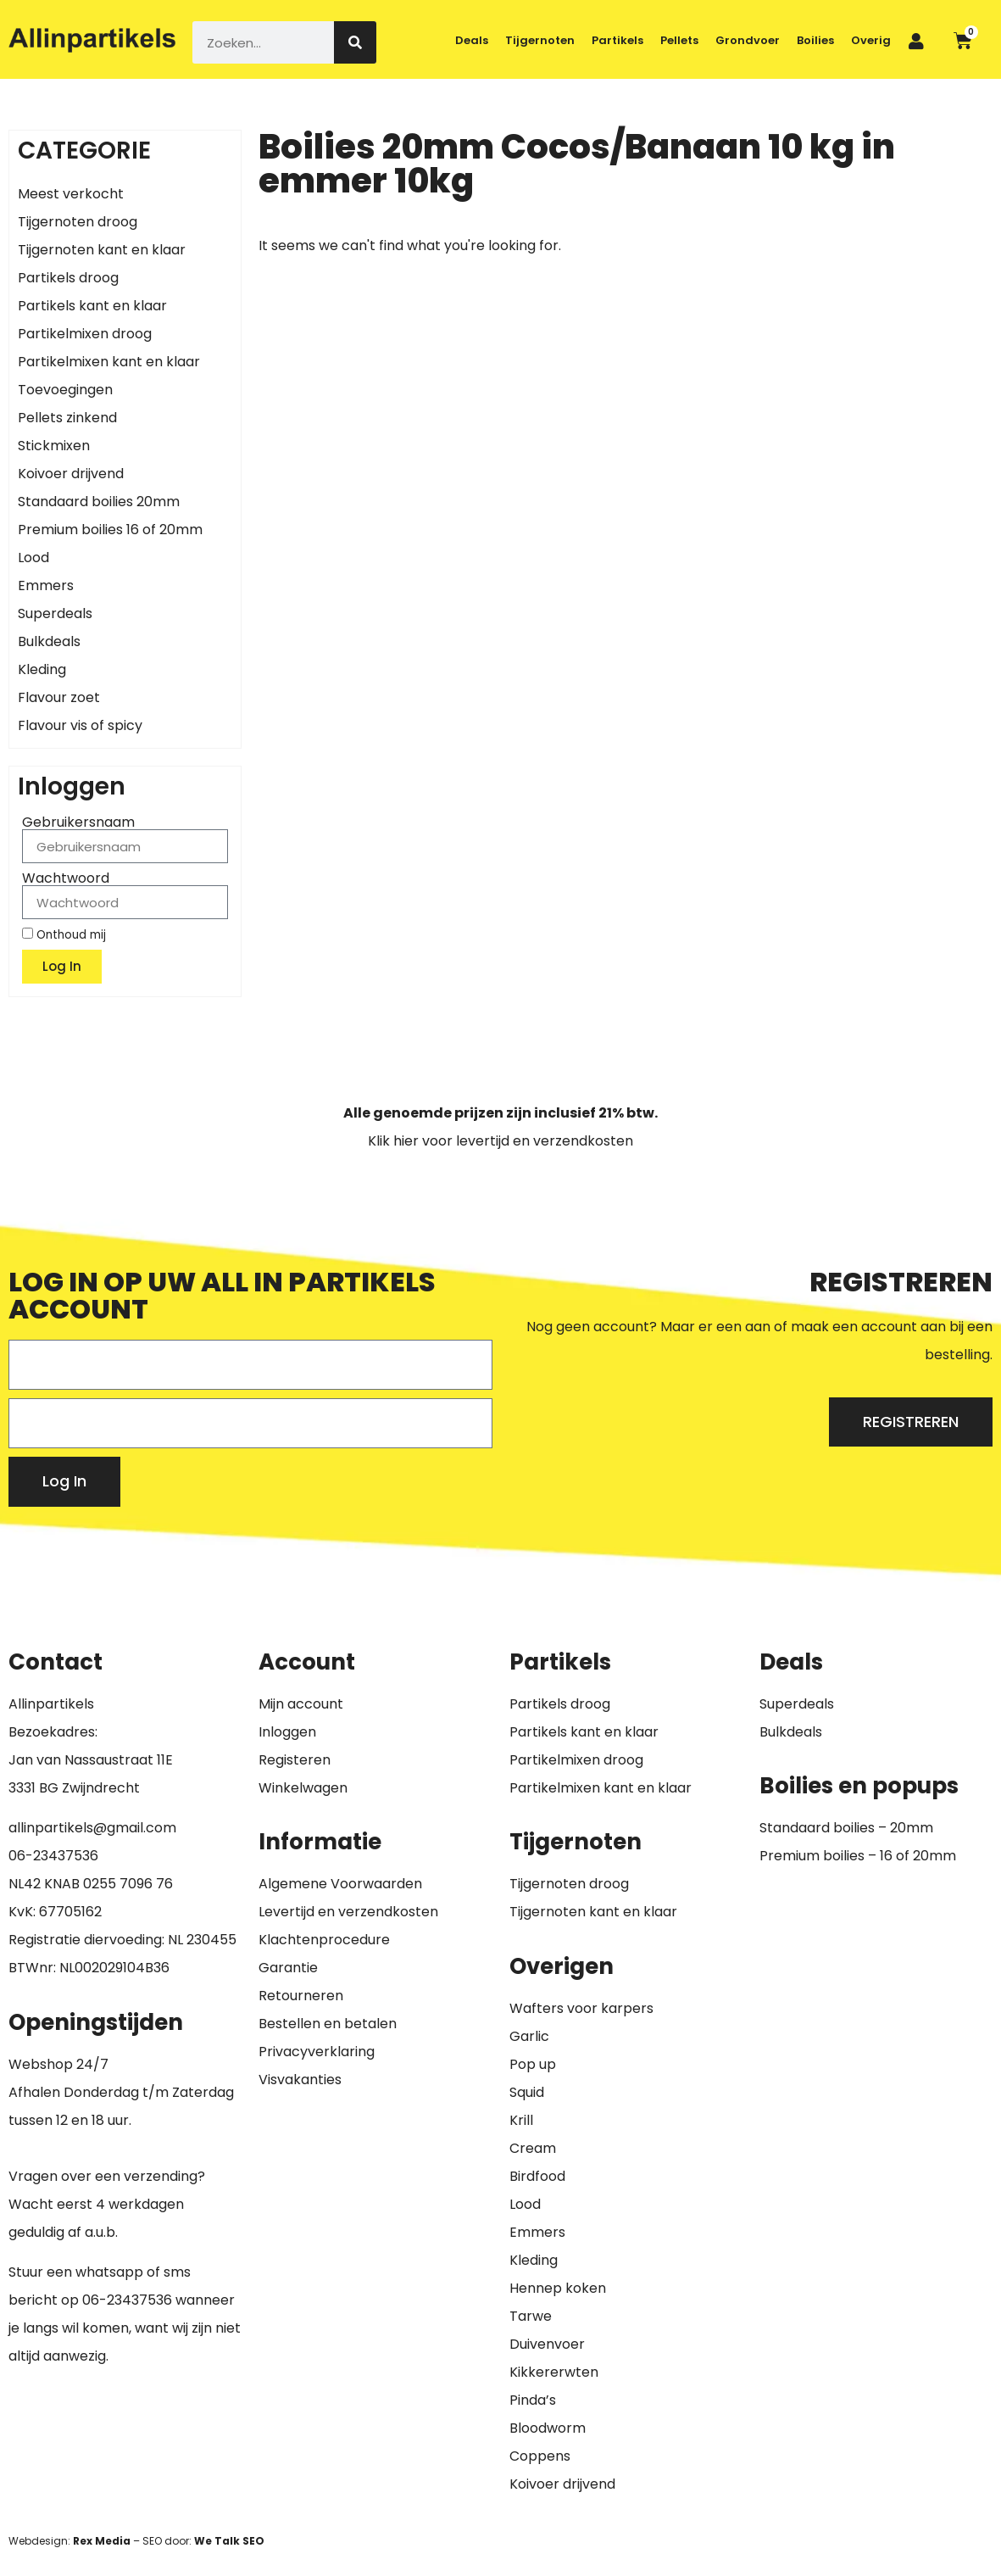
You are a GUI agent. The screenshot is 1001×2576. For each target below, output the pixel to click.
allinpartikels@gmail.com (92, 1827)
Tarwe (530, 2316)
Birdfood (537, 2176)
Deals (471, 40)
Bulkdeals (49, 641)
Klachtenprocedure (324, 1939)
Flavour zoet (59, 697)
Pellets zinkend (67, 417)
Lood (33, 557)
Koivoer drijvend (71, 473)
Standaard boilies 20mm (99, 501)
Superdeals (55, 613)
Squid (526, 2092)
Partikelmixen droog (85, 333)
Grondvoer (747, 40)
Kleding (42, 669)
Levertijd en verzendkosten (348, 1911)
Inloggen (287, 1732)
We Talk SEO (229, 2541)
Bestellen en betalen (328, 2023)
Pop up (532, 2064)
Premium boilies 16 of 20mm (110, 529)
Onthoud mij (64, 934)
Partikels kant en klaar (92, 305)
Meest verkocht (71, 194)
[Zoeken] (355, 42)
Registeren (295, 1760)
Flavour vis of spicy (80, 725)
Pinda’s (532, 2400)
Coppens (539, 2456)
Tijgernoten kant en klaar (102, 249)
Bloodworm (547, 2428)
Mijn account (301, 1704)
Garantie (288, 1967)
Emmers (46, 585)
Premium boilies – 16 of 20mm (857, 1855)
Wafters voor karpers (581, 2008)
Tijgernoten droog (77, 221)
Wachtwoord (65, 878)
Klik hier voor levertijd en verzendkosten (500, 1141)
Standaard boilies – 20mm (846, 1827)
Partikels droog (68, 277)
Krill (521, 2120)
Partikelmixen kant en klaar (109, 361)
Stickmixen (54, 445)
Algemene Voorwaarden (340, 1883)
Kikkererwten (553, 2372)
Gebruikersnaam (78, 822)
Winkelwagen (303, 1788)
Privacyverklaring (317, 2051)
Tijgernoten (540, 40)
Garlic (529, 2036)
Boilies (815, 40)
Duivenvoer (547, 2344)
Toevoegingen (65, 389)
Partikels (617, 40)
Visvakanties (300, 2079)
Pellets (679, 40)
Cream (532, 2148)
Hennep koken (557, 2288)
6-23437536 (57, 1855)
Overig (871, 40)
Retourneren (301, 1995)
